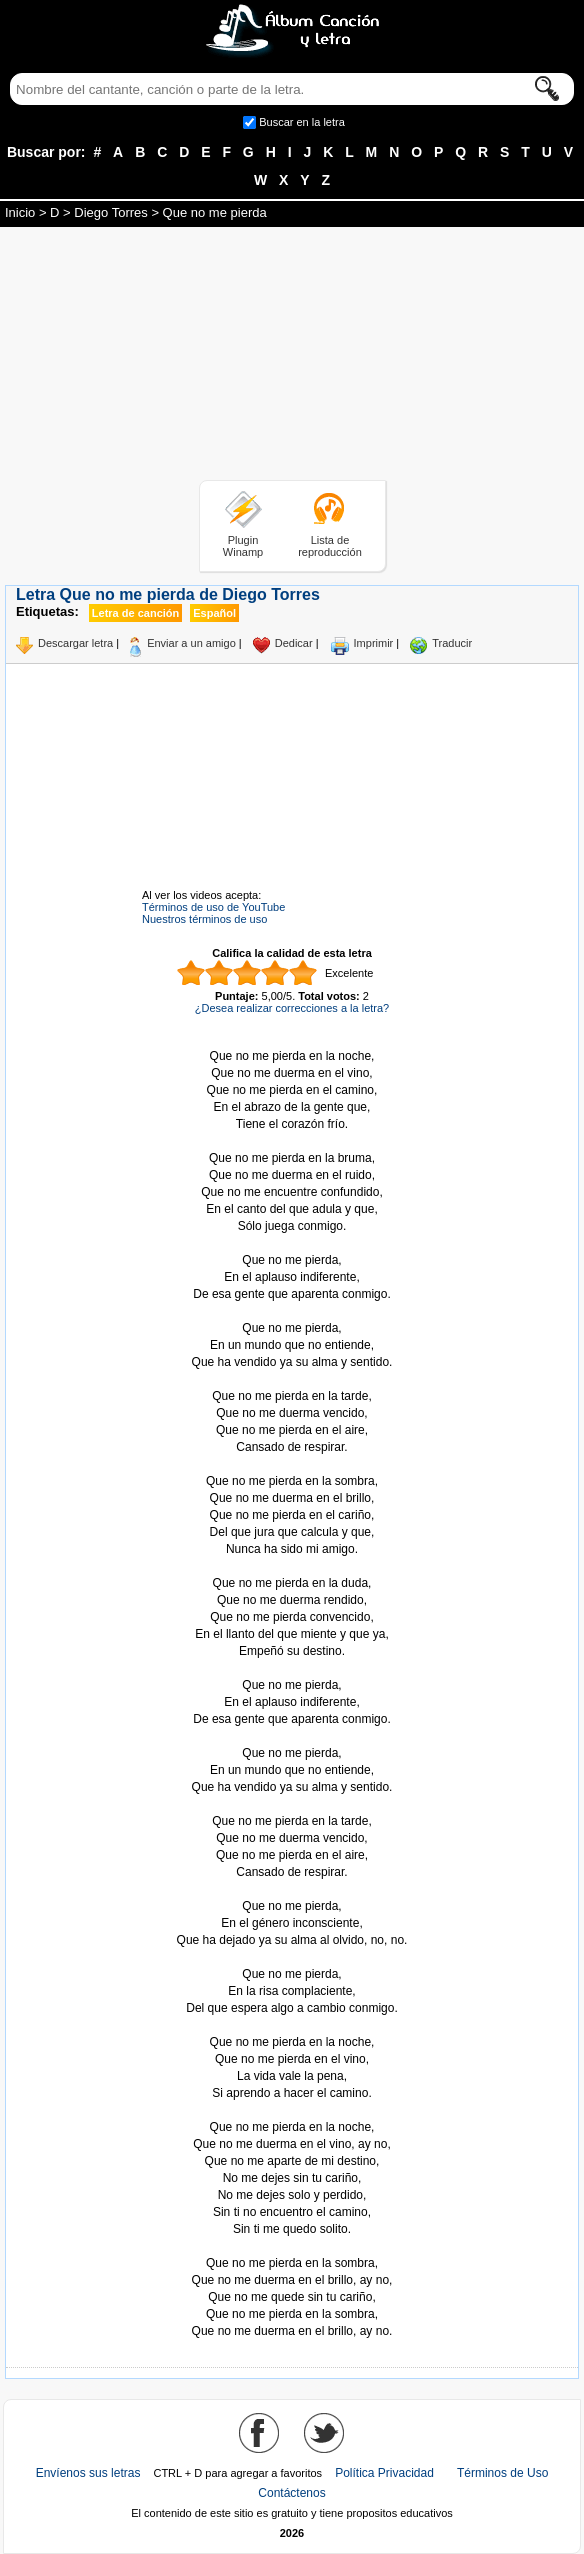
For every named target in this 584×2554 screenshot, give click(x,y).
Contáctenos (291, 2493)
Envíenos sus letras (88, 2473)
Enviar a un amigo (191, 643)
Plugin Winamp (243, 546)
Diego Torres (110, 212)
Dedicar (294, 643)
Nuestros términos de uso (204, 919)
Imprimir (374, 643)
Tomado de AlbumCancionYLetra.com (292, 2246)
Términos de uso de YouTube (213, 907)
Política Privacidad (384, 2473)
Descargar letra (75, 643)
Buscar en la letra (302, 122)
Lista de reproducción (330, 546)
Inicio (20, 212)
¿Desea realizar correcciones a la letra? (292, 1008)
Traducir (452, 643)
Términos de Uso (502, 2473)
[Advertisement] (292, 357)
